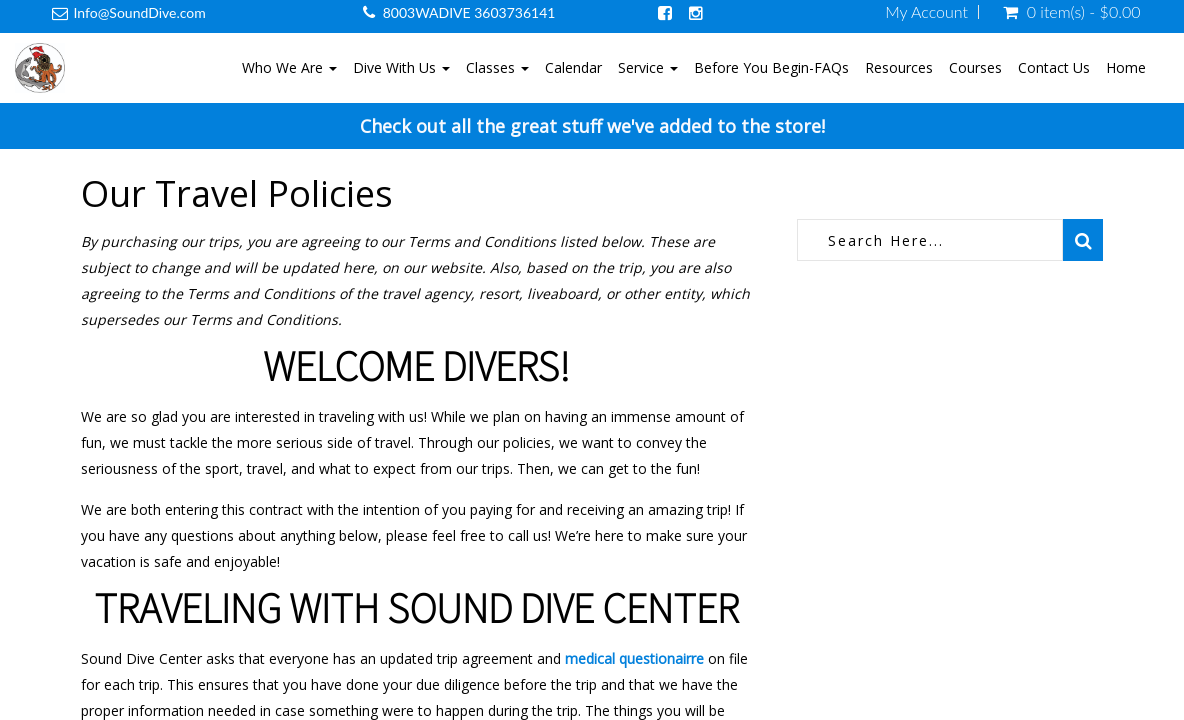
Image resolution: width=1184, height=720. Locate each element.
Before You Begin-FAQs (771, 67)
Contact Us (1054, 67)
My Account (926, 12)
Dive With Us (401, 67)
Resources (899, 67)
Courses (975, 67)
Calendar (573, 67)
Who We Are (289, 67)
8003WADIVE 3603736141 (469, 12)
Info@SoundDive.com (140, 12)
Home (1126, 67)
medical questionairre (634, 658)
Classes (497, 67)
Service (648, 67)
